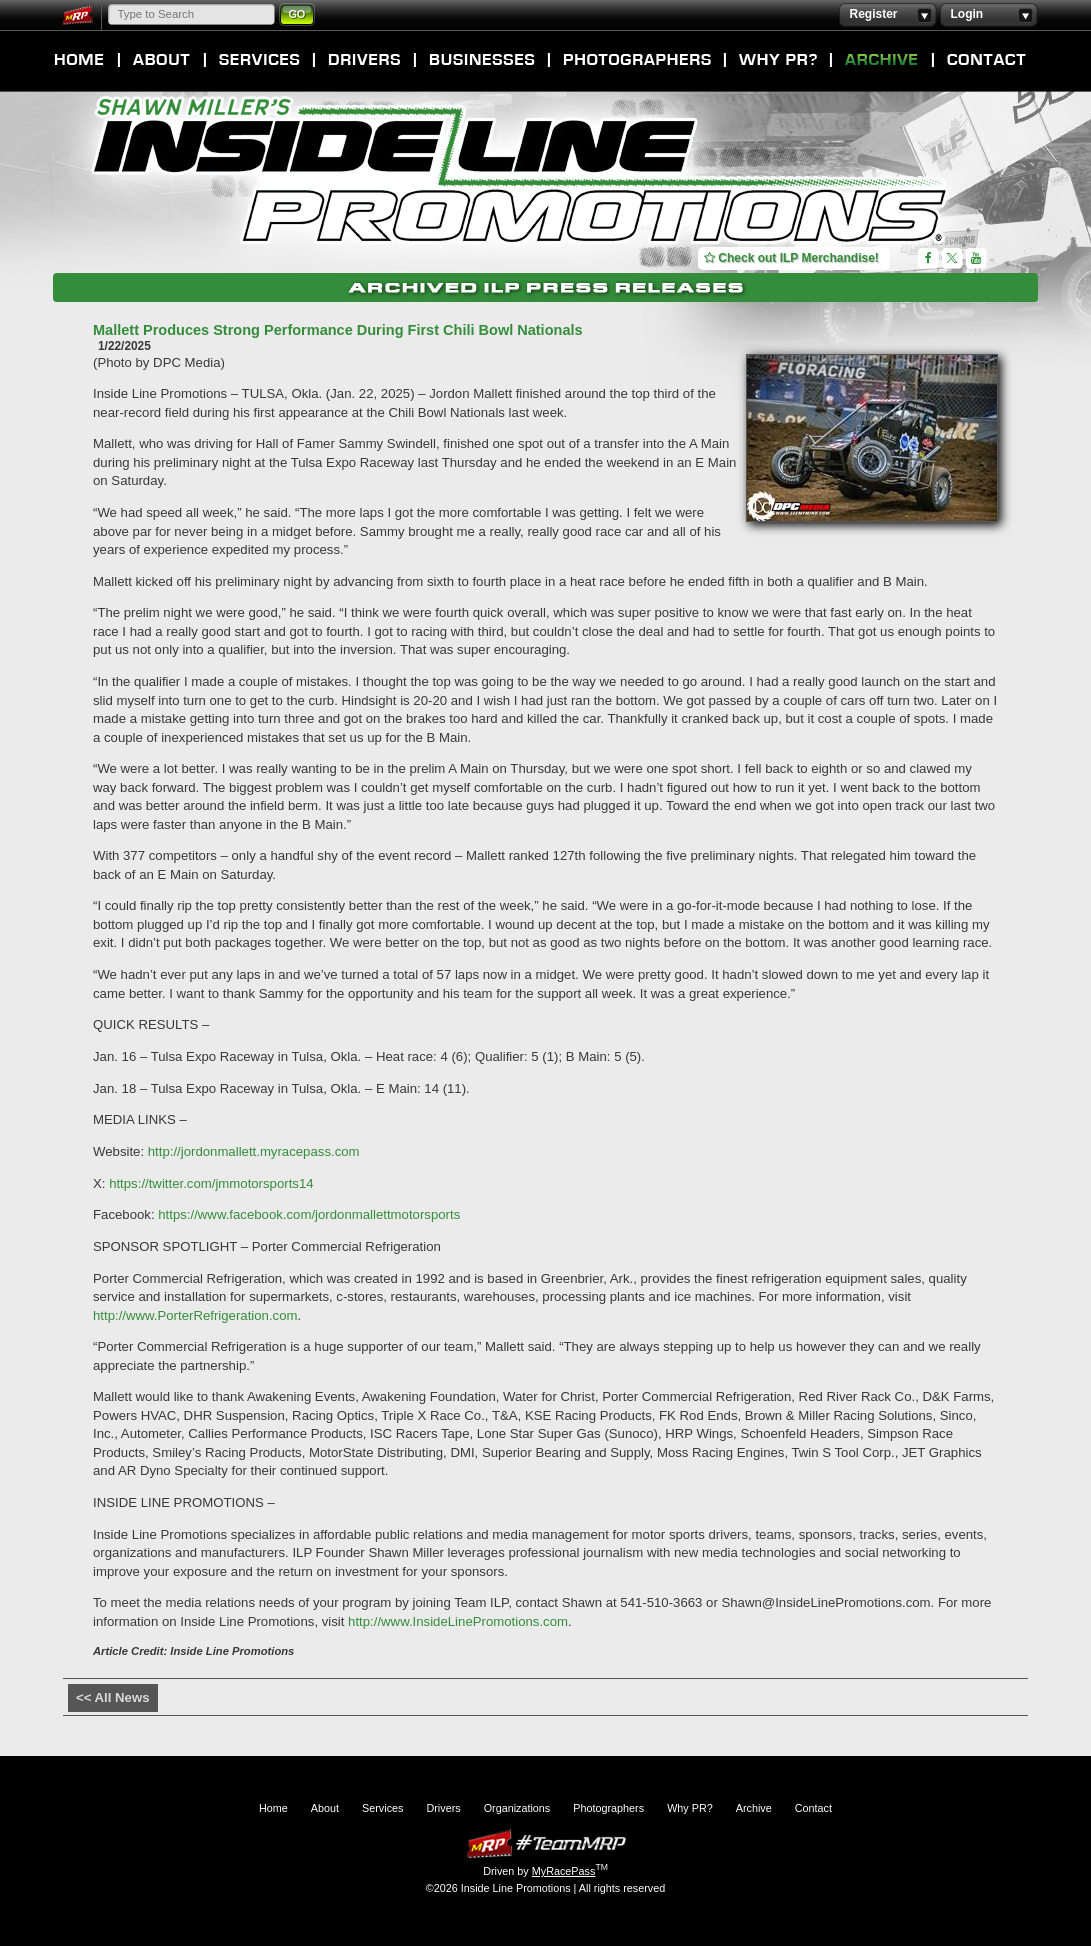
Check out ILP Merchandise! (791, 258)
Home (79, 60)
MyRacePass (546, 1843)
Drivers (364, 60)
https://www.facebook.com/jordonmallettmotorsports (309, 1214)
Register (887, 15)
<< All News (113, 1697)
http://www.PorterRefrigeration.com (195, 1315)
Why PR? (778, 60)
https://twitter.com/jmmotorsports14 (211, 1183)
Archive (882, 60)
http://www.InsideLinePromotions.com (458, 1621)
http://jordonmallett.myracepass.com (254, 1151)
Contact (987, 60)
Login (988, 15)
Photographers (637, 60)
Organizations (482, 60)
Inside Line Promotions (521, 173)
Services (259, 60)
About (162, 60)
